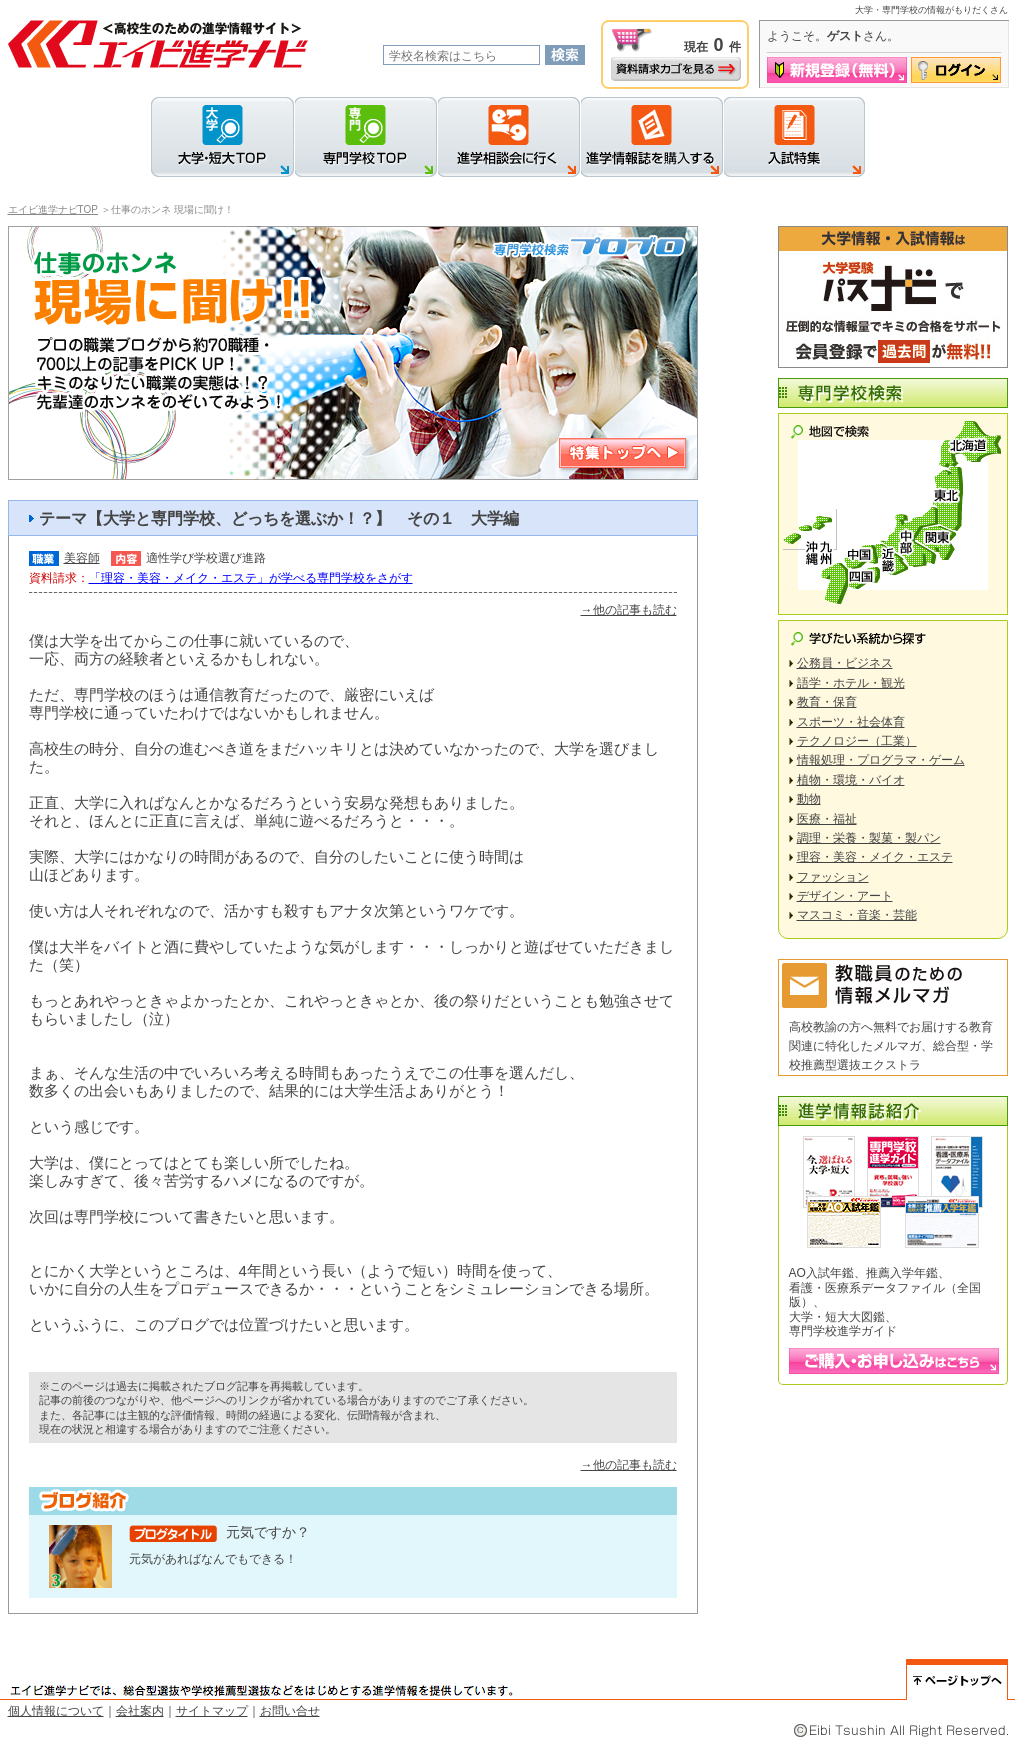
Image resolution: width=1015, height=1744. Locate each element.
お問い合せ (290, 1711)
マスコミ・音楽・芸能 (857, 915)
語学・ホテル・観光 (851, 683)
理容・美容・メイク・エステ (875, 857)
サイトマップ (212, 1711)
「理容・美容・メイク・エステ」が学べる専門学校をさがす (251, 578)
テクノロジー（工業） (857, 741)
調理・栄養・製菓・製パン (869, 838)
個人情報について (56, 1711)
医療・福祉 (827, 819)
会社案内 (140, 1711)
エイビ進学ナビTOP (53, 209)
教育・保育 (827, 702)
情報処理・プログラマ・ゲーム (881, 760)
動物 (809, 799)
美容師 (82, 558)
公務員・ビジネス (845, 663)
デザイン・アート (845, 896)
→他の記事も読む (629, 610)
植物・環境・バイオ (851, 780)
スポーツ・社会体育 (851, 722)
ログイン (956, 70)
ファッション (833, 877)
